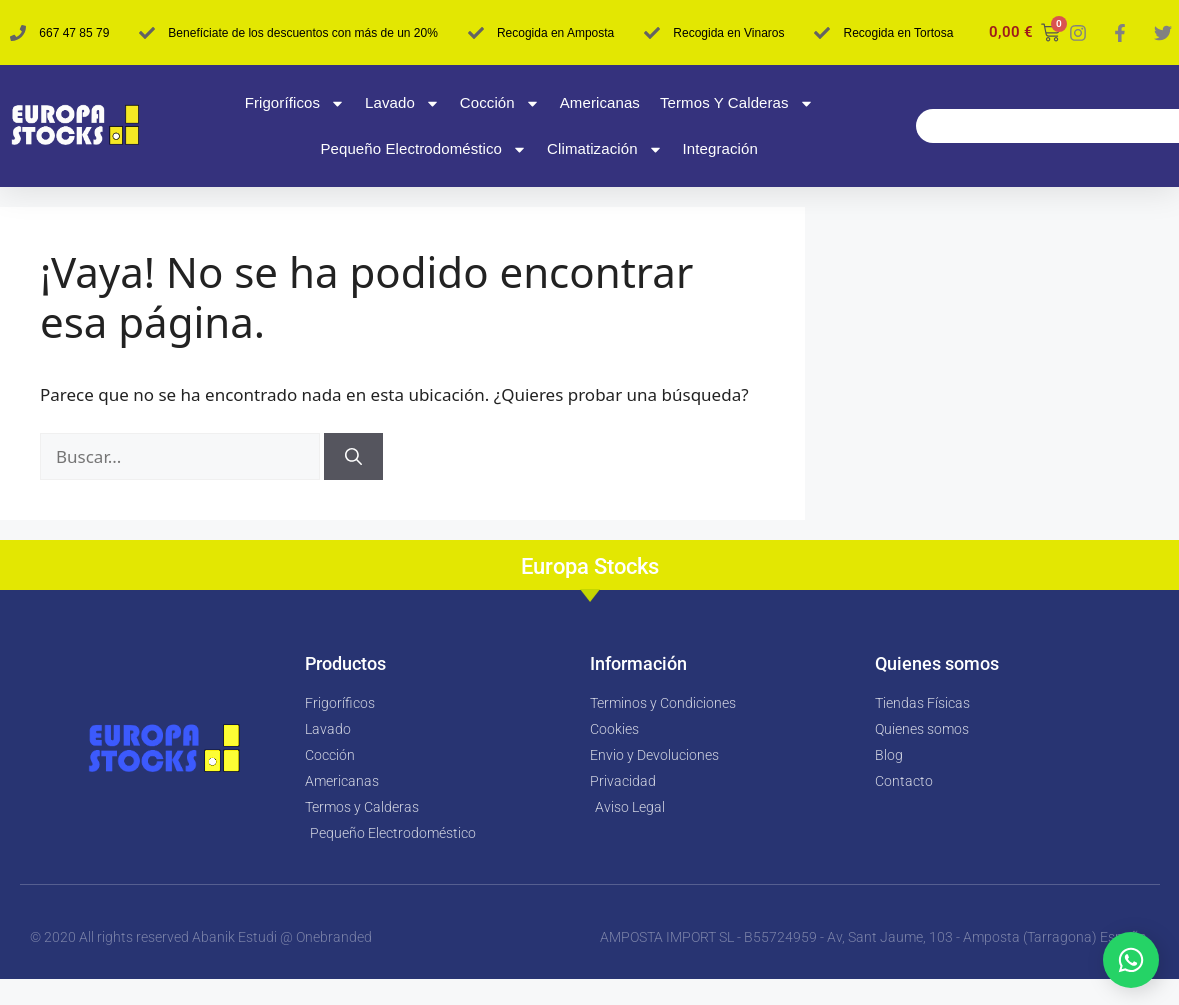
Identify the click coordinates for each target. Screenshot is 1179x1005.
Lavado (402, 103)
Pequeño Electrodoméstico (423, 149)
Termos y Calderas (737, 103)
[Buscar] (353, 457)
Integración (720, 148)
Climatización (605, 149)
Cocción (500, 103)
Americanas (600, 102)
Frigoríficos (295, 103)
